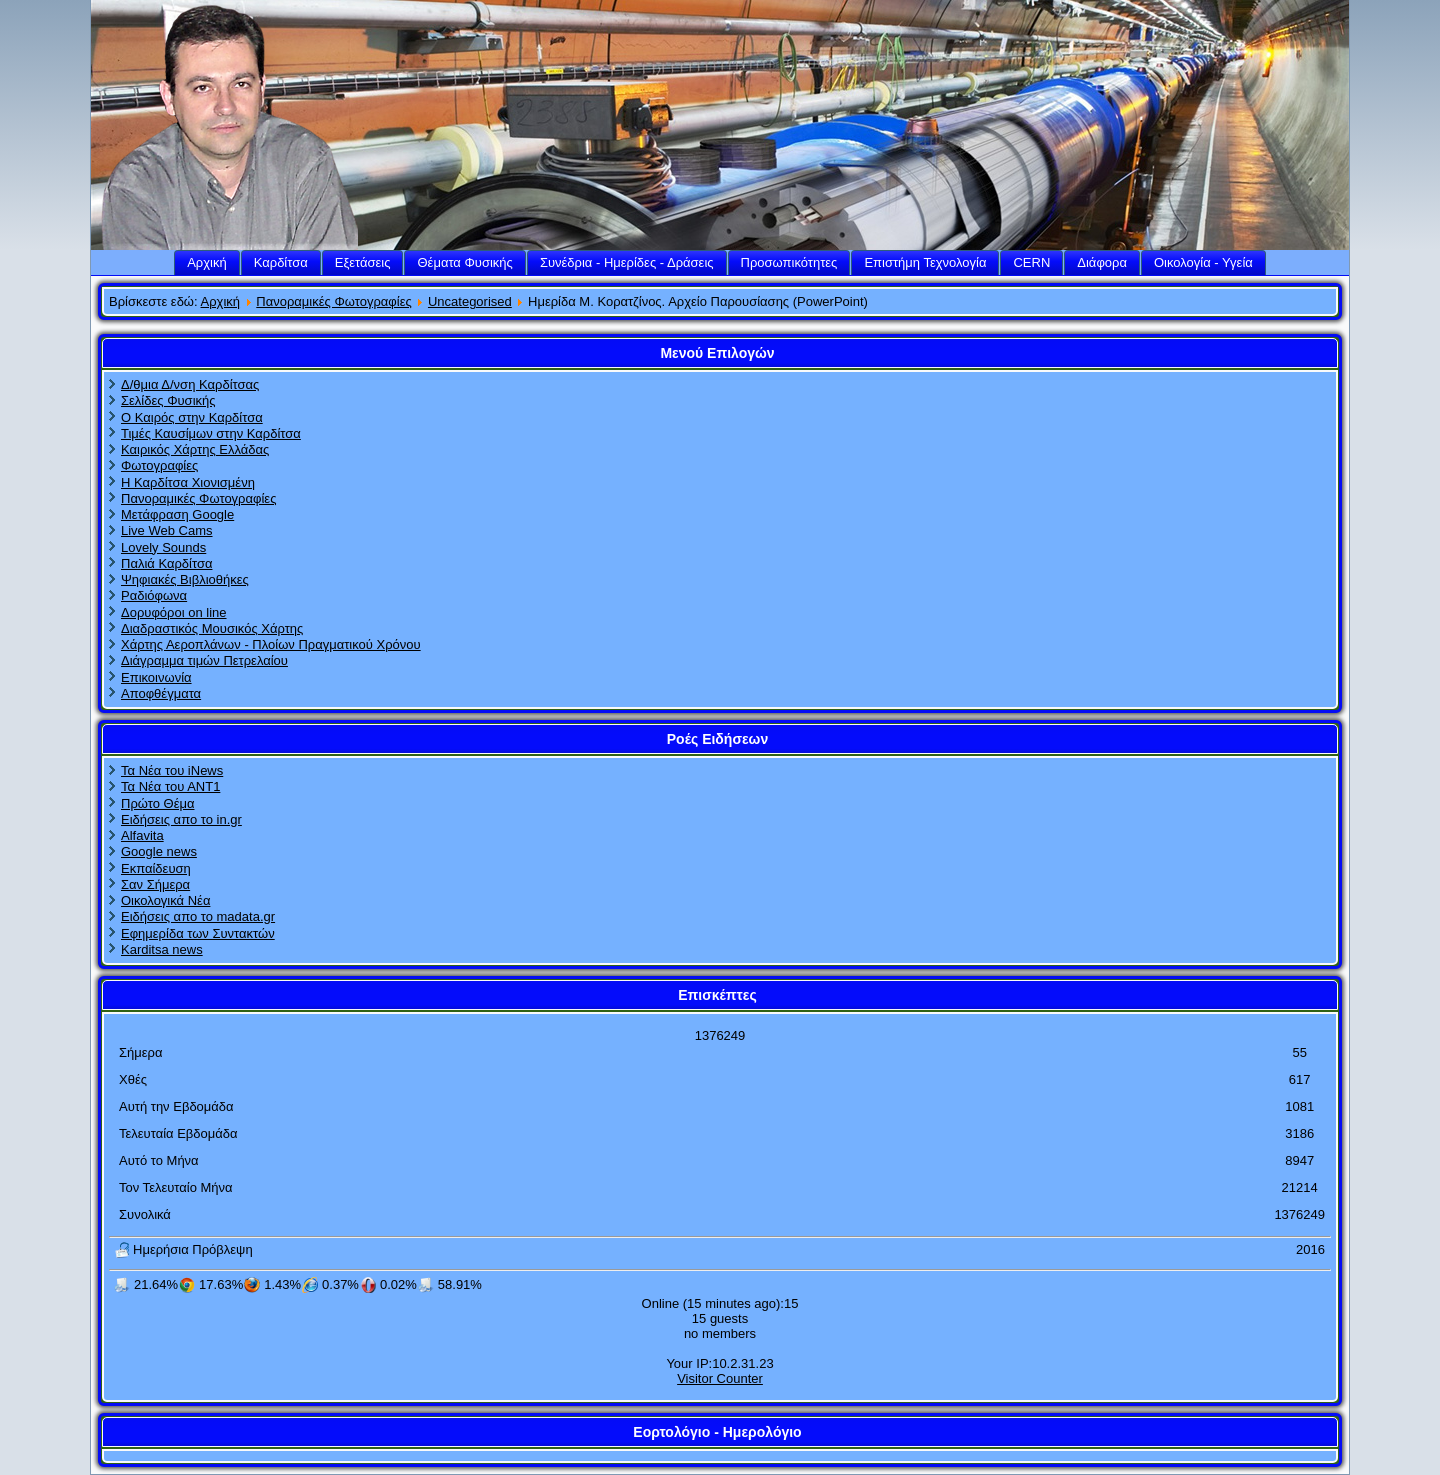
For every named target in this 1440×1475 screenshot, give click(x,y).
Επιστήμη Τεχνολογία (925, 262)
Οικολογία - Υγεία (1203, 262)
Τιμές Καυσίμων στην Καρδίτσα (211, 433)
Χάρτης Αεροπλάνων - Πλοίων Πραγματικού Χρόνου (271, 644)
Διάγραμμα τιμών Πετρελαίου (204, 660)
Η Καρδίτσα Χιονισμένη (188, 482)
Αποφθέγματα (161, 693)
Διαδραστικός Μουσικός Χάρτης (212, 628)
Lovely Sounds (163, 547)
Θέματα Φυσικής (464, 262)
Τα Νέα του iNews (172, 770)
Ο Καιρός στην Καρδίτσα (192, 417)
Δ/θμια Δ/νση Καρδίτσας (190, 384)
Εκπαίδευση (156, 868)
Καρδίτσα (281, 262)
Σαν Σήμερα (155, 884)
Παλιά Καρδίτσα (166, 563)
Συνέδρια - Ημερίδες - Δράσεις (627, 262)
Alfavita (142, 835)
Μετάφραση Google (177, 514)
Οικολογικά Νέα (165, 900)
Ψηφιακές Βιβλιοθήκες (185, 579)
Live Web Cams (167, 530)
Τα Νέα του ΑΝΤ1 (170, 786)
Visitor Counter (720, 1378)
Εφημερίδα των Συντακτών (198, 933)
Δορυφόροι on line (174, 612)
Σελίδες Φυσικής (168, 400)
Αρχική (207, 262)
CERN (1031, 262)
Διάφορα (1102, 262)
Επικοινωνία (156, 677)
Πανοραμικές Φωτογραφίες (333, 301)
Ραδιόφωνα (154, 595)
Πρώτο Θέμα (157, 803)
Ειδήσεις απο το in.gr (181, 819)
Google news (159, 851)
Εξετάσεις (363, 262)
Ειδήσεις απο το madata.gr (198, 916)
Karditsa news (162, 949)
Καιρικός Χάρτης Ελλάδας (195, 449)
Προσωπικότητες (789, 262)
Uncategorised (470, 301)
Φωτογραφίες (159, 465)
